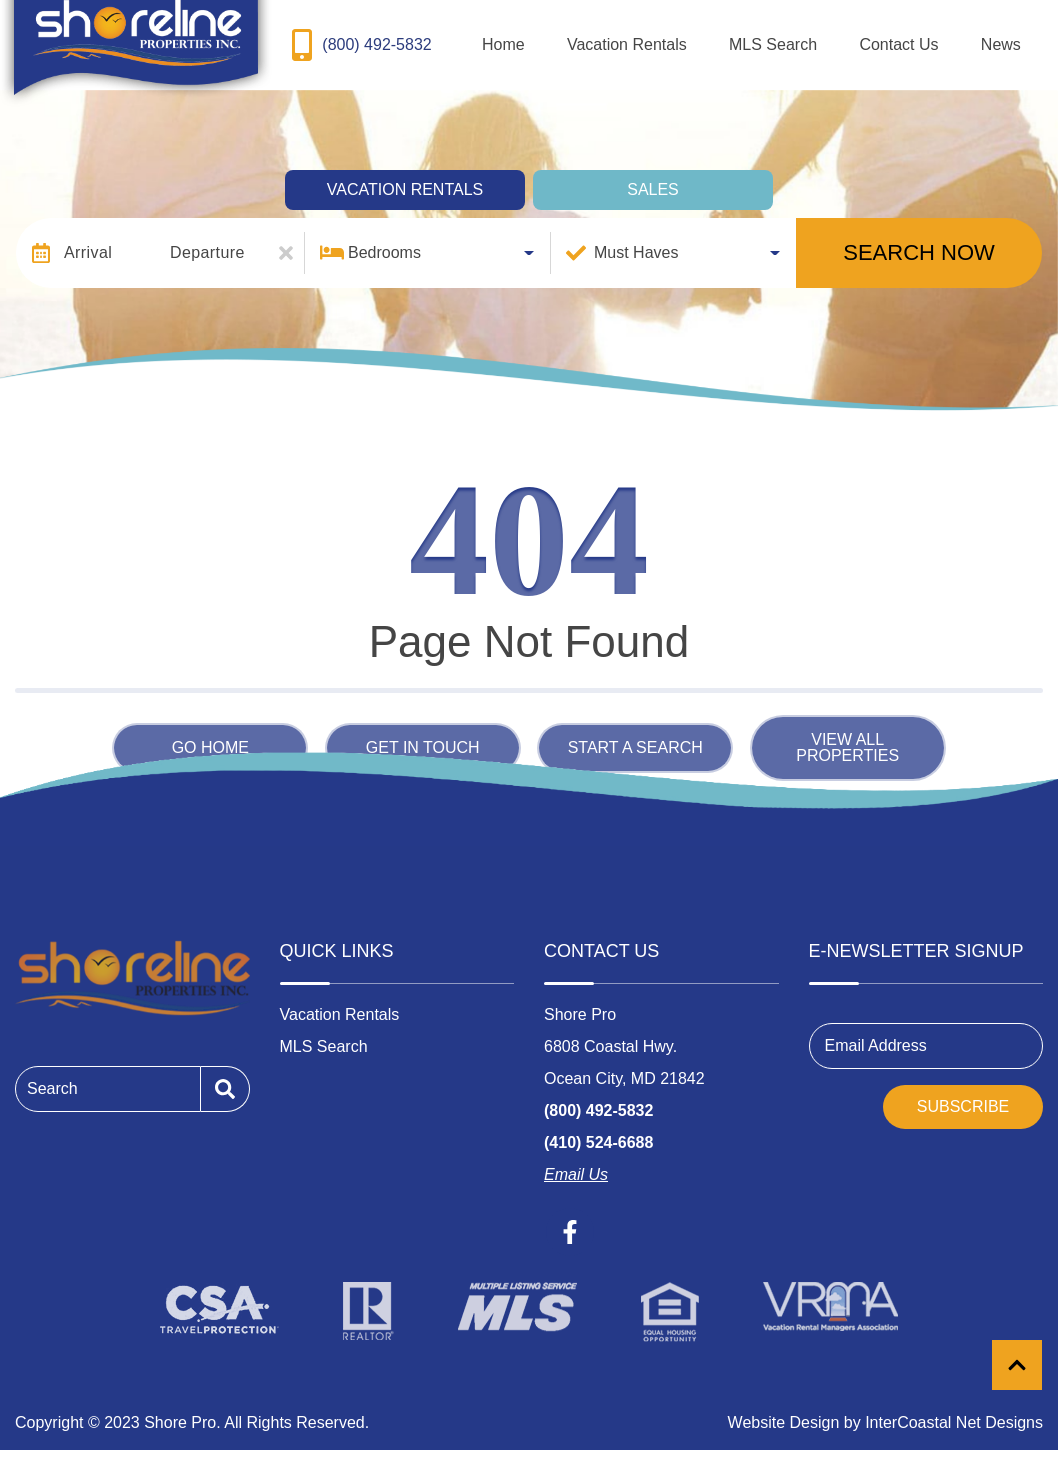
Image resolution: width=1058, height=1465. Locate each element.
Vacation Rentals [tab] (405, 175)
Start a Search (635, 733)
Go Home (210, 733)
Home (621, 37)
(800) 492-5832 (598, 1096)
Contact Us (938, 37)
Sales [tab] (653, 175)
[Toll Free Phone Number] (358, 38)
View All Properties (847, 733)
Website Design (784, 1408)
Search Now (919, 238)
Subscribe (963, 1092)
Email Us (576, 1160)
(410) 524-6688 (598, 1128)
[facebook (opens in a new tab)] (570, 1218)
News (1014, 37)
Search (52, 1074)
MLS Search (839, 37)
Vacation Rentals (719, 37)
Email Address (876, 1031)
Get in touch (423, 733)
